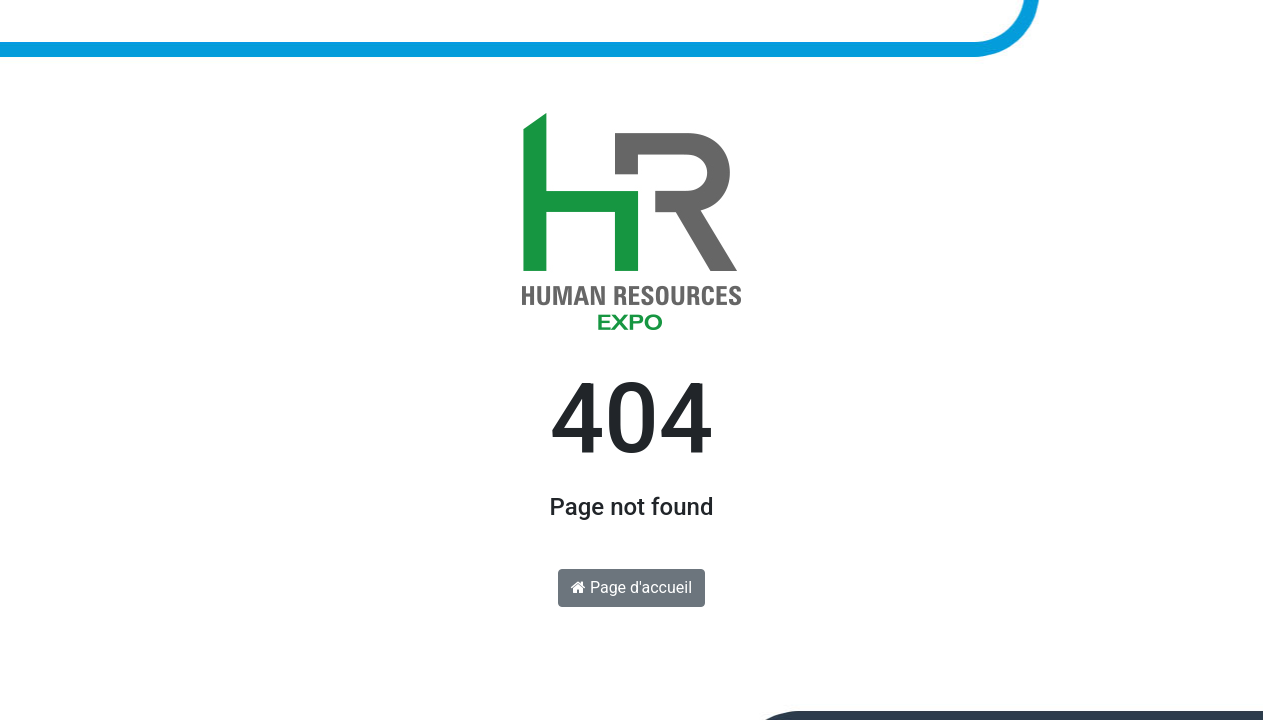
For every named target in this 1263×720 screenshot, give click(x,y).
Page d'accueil (631, 587)
